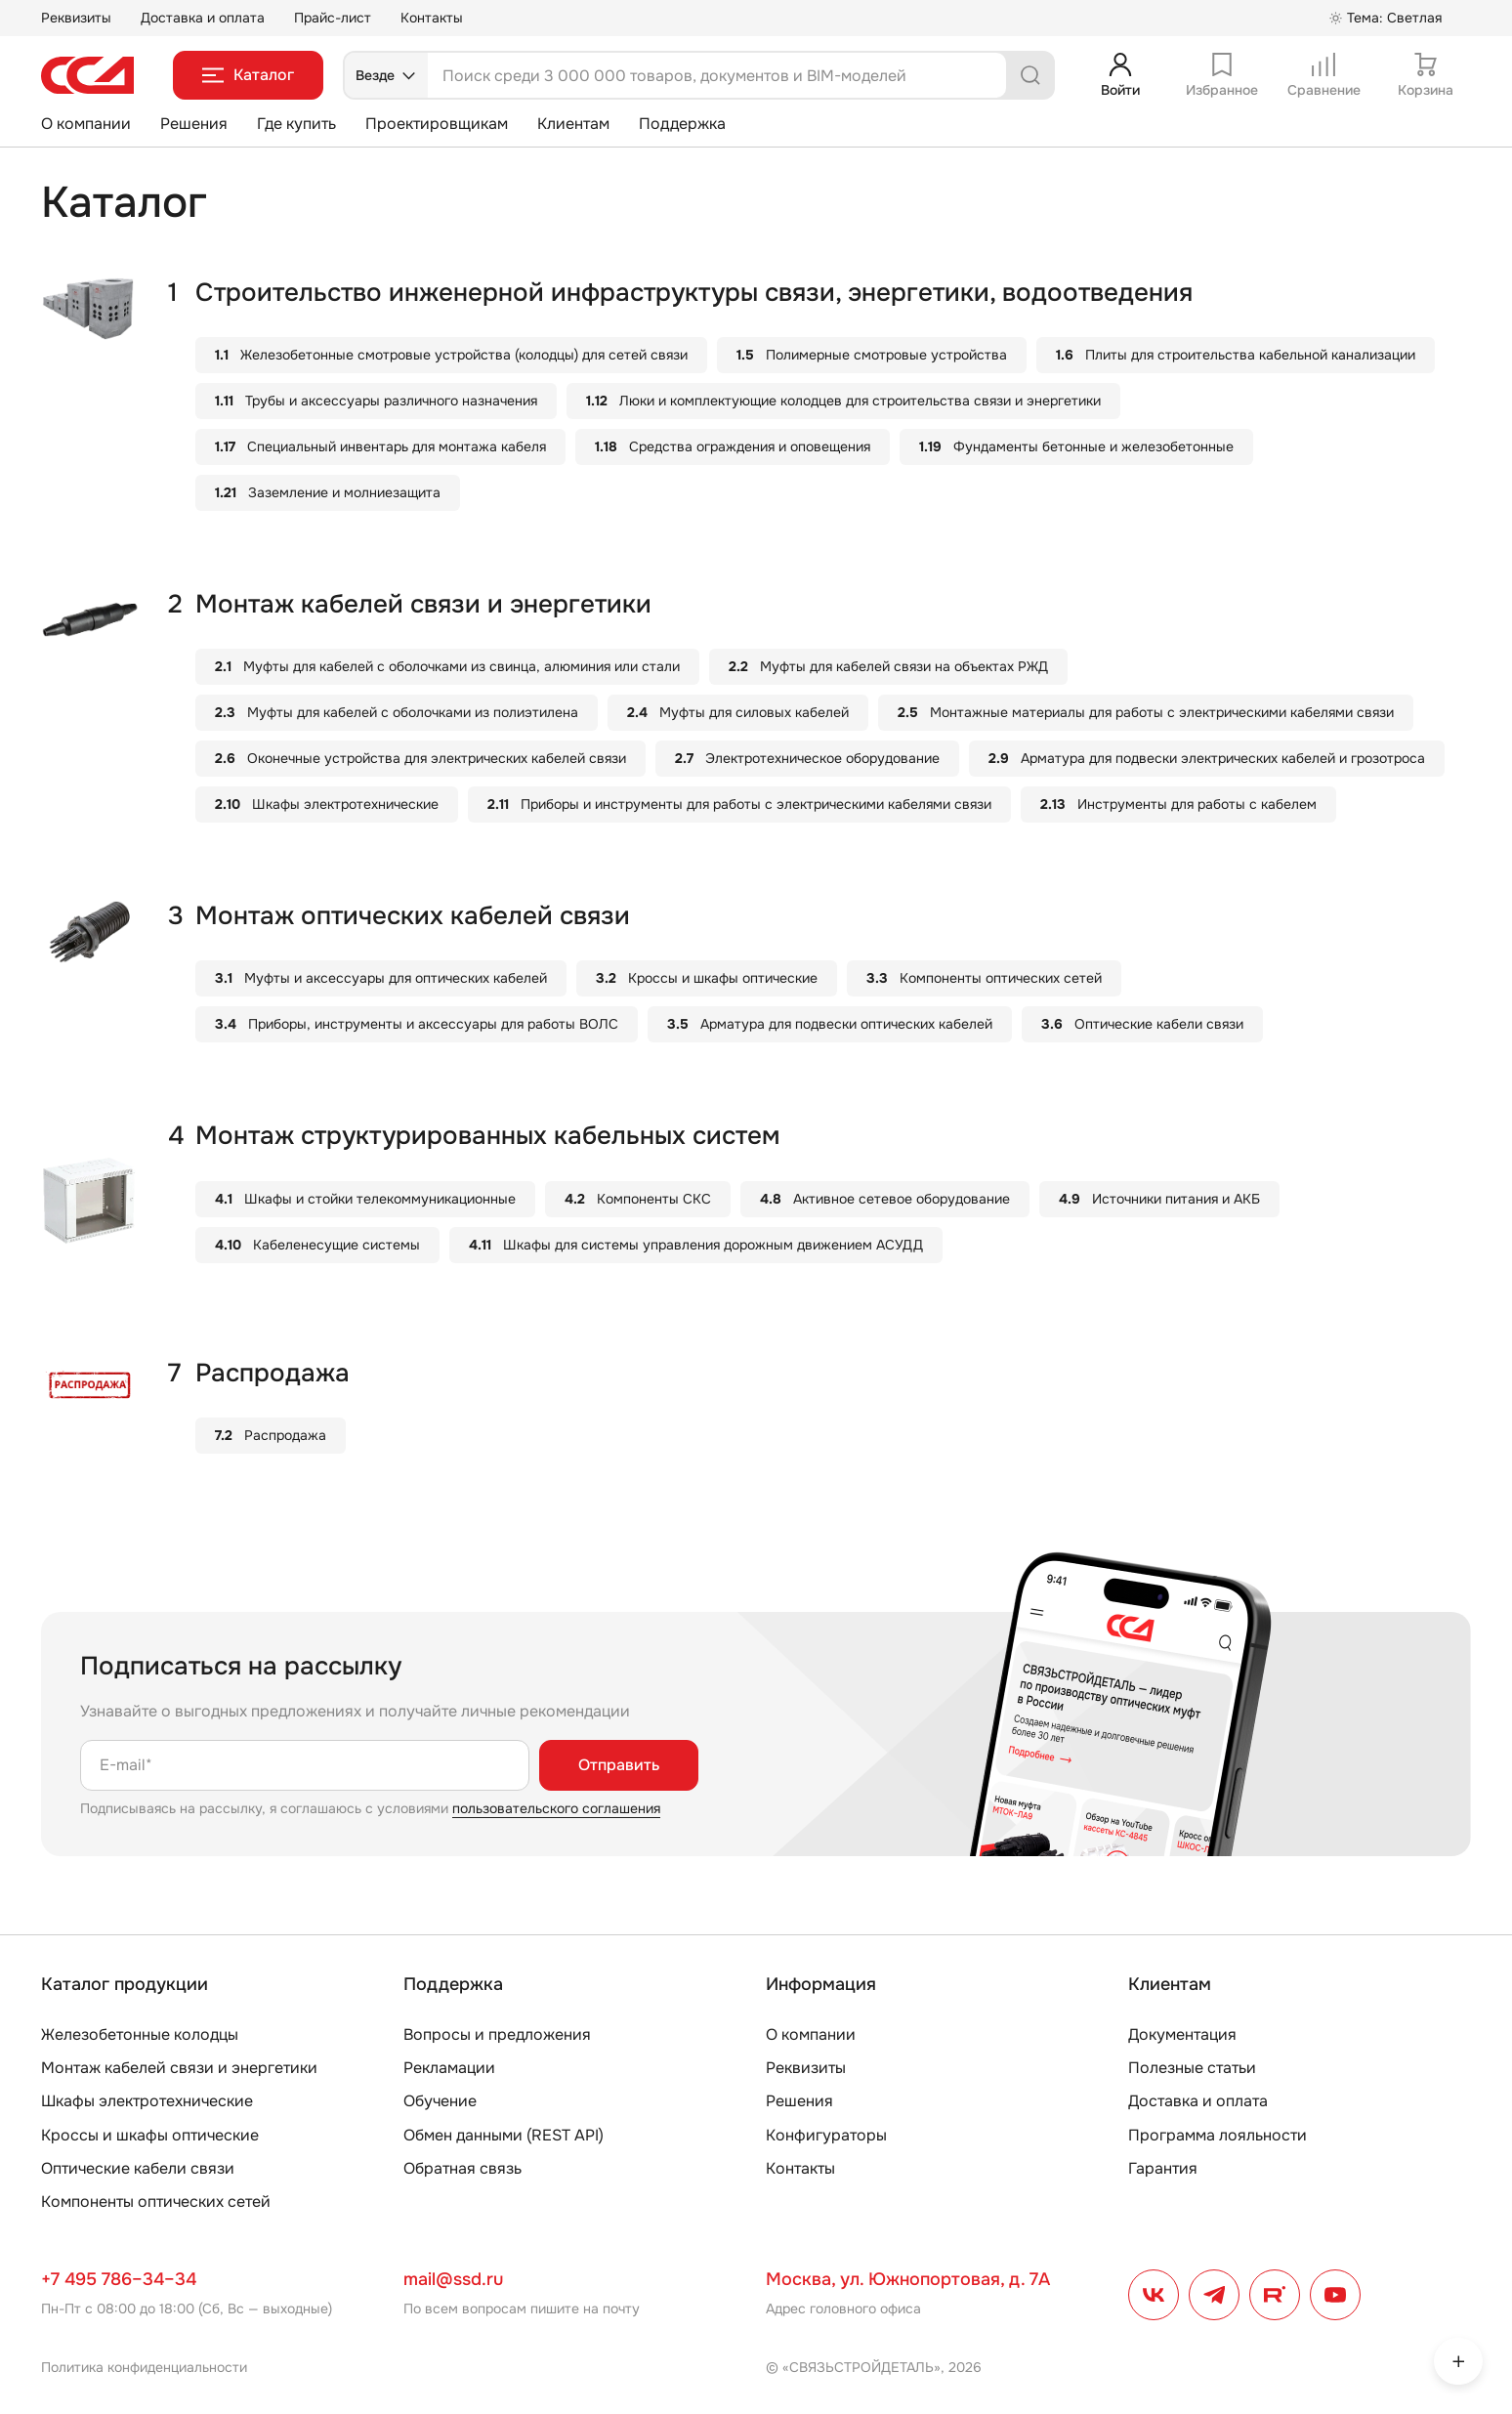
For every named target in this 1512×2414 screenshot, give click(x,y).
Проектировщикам (436, 123)
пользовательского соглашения (556, 1808)
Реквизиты (76, 17)
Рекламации (449, 2067)
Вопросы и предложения (497, 2034)
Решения (194, 123)
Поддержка (682, 123)
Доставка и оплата (203, 17)
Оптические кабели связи (137, 2168)
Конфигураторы (826, 2135)
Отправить (618, 1765)
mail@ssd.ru (453, 2279)
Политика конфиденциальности (144, 2367)
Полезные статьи (1192, 2067)
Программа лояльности (1217, 2135)
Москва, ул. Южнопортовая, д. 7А (908, 2279)
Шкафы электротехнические (147, 2101)
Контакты (431, 17)
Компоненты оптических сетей (156, 2201)
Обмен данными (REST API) (503, 2135)
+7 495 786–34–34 (118, 2279)
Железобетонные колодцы (139, 2034)
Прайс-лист (332, 17)
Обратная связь (462, 2168)
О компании (86, 123)
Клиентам (573, 123)
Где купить (296, 123)
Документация (1182, 2034)
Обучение (440, 2101)
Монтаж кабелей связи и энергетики (179, 2067)
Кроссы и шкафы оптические (150, 2135)
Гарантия (1162, 2168)
